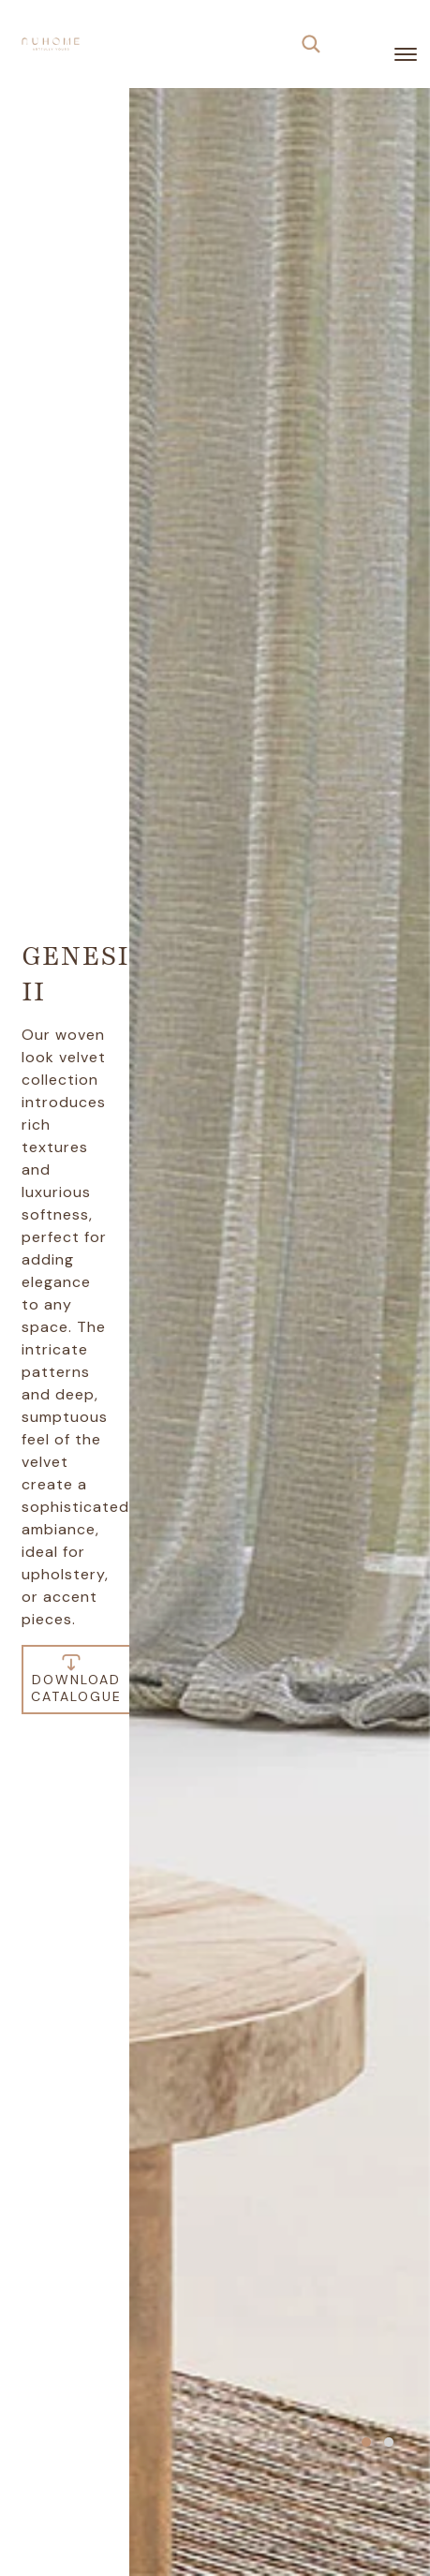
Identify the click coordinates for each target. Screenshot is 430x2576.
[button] (366, 2442)
